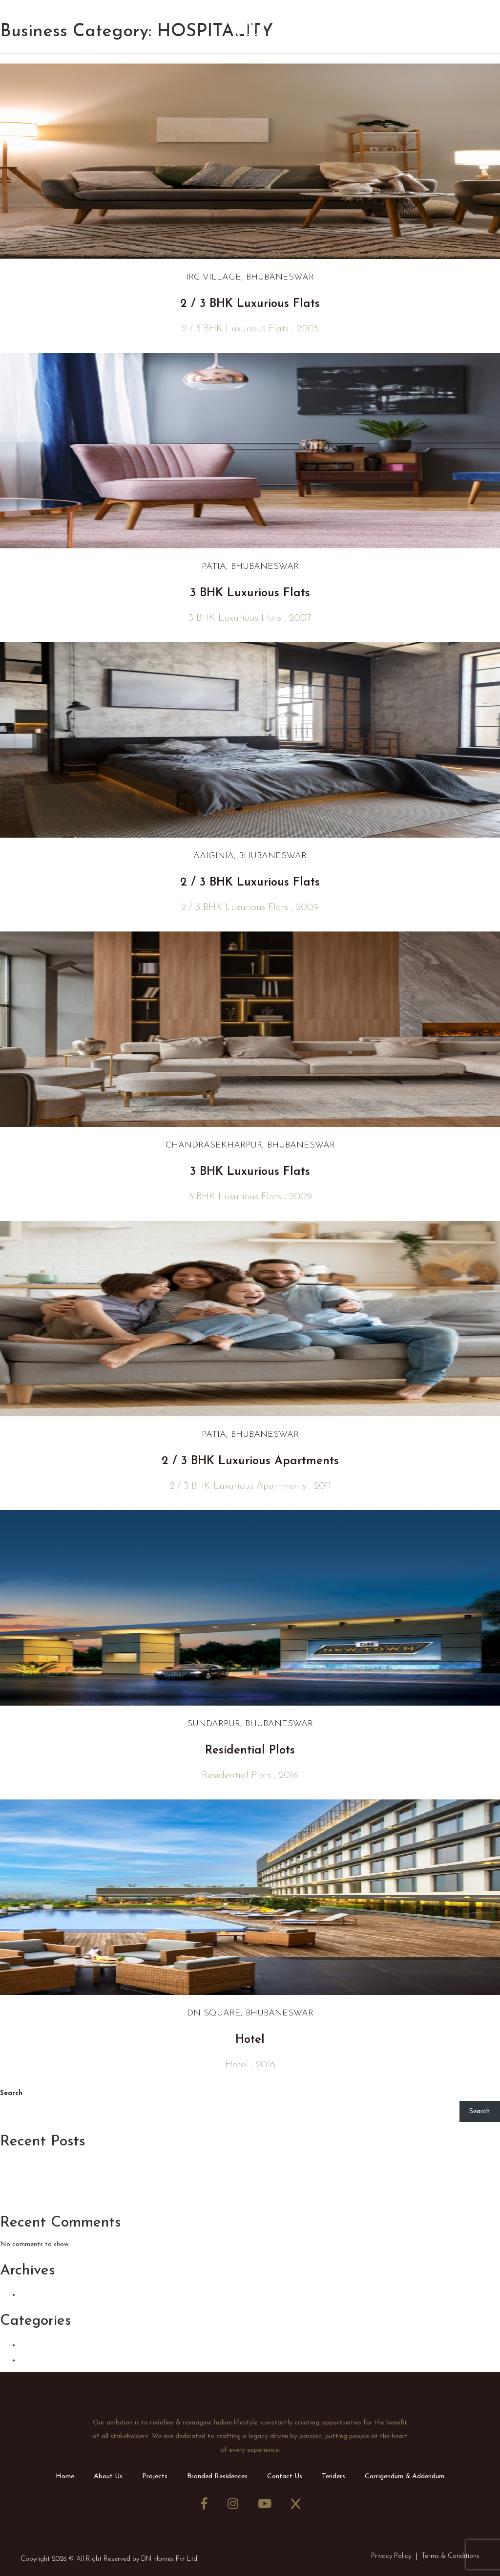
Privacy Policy (391, 2556)
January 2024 (52, 2293)
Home (65, 2476)
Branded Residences (217, 2476)
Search (11, 2093)
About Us (108, 2476)
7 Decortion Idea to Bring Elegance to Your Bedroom (129, 2180)
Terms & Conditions (450, 2556)
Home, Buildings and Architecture (82, 2195)
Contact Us (284, 2476)
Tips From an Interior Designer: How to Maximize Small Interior (155, 2164)
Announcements (59, 2344)
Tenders (333, 2476)
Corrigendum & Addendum (404, 2476)
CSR (30, 2359)
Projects (154, 2476)
